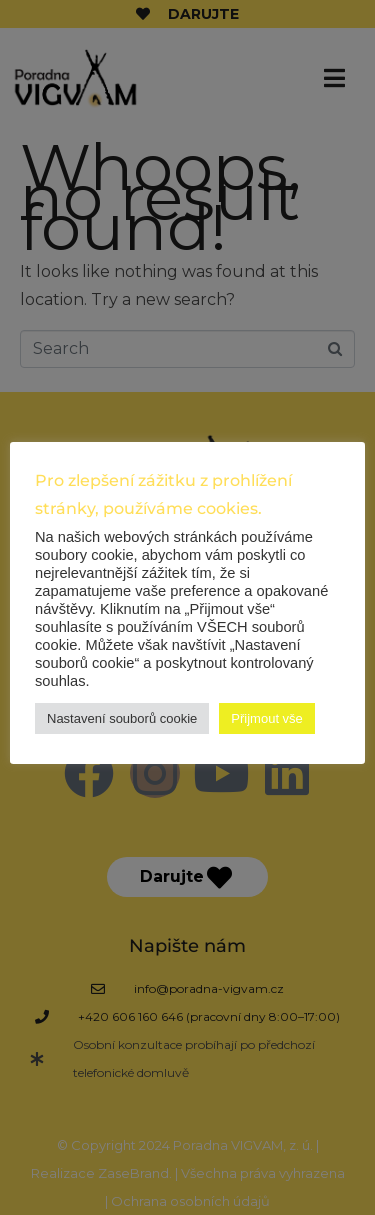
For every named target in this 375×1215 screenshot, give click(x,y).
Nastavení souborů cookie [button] (122, 718)
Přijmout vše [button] (267, 718)
